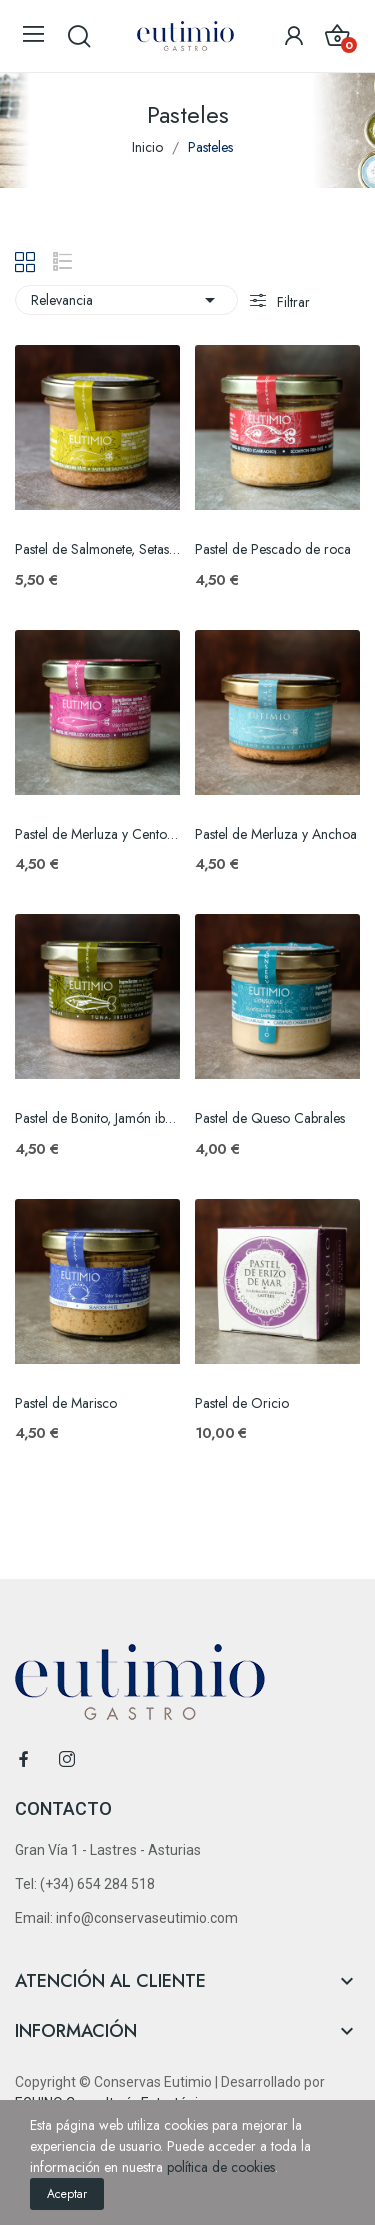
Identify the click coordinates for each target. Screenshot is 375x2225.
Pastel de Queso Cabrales (270, 1118)
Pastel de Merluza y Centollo (97, 834)
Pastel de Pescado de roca (273, 549)
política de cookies (221, 2167)
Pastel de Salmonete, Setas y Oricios (97, 549)
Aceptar (67, 2194)
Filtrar (291, 302)
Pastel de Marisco (66, 1403)
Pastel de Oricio (242, 1403)
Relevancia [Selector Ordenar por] (126, 300)
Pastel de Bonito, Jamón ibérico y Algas (97, 1118)
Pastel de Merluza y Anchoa (276, 834)
